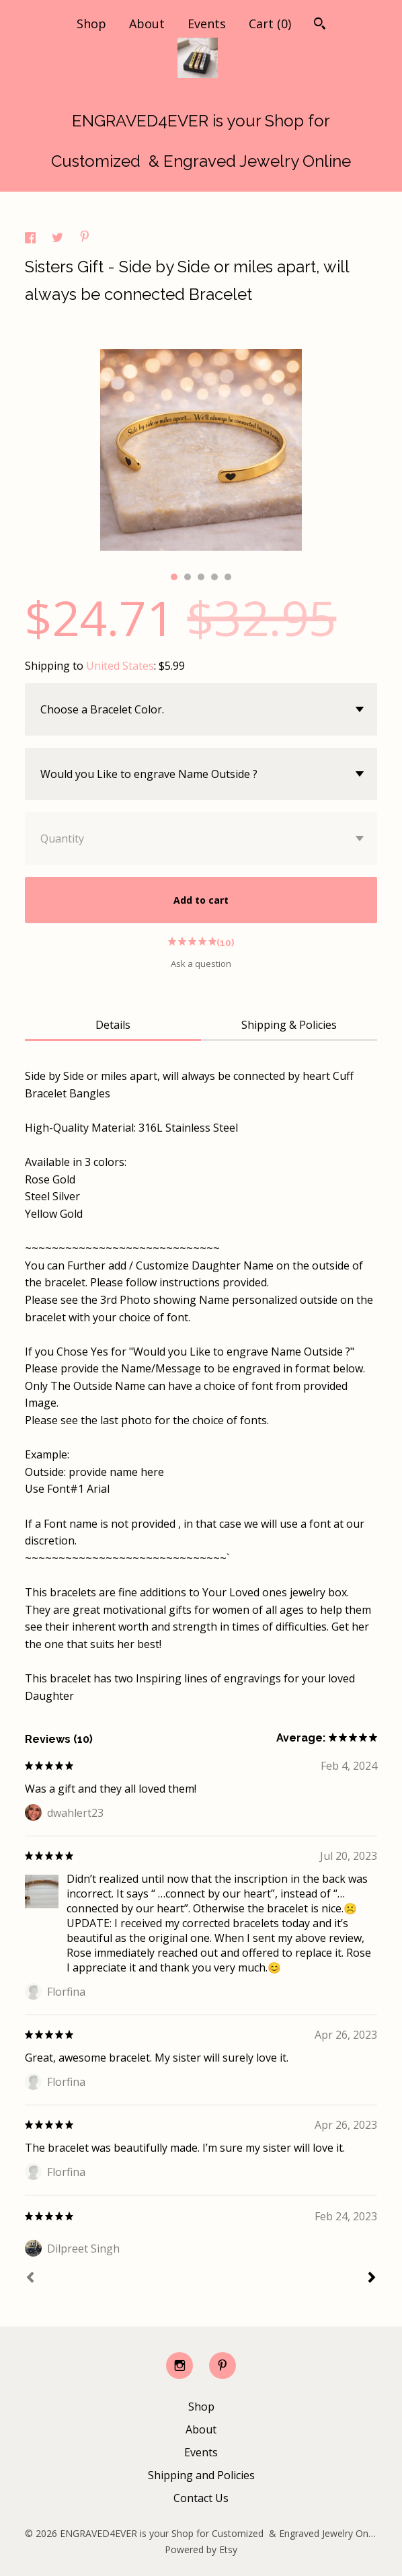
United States (120, 665)
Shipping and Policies (201, 2475)
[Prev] (30, 2278)
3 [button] (201, 577)
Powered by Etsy (201, 2549)
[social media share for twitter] (59, 239)
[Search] (319, 25)
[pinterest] (222, 2365)
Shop (91, 23)
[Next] (371, 2278)
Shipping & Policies (289, 1024)
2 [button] (187, 577)
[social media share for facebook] (31, 239)
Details (112, 1024)
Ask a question (201, 964)
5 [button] (228, 577)
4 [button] (214, 577)
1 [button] (174, 577)
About (147, 23)
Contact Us (201, 2498)
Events (207, 23)
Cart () (270, 23)
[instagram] (179, 2365)
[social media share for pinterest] (84, 238)
